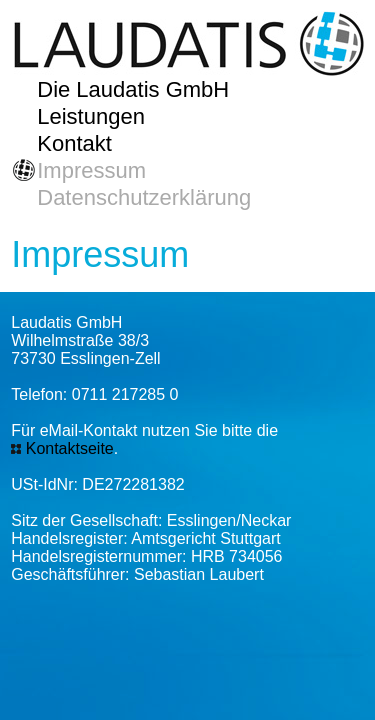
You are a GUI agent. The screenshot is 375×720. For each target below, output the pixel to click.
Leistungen (91, 116)
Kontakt (74, 143)
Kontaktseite (70, 448)
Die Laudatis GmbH (133, 89)
